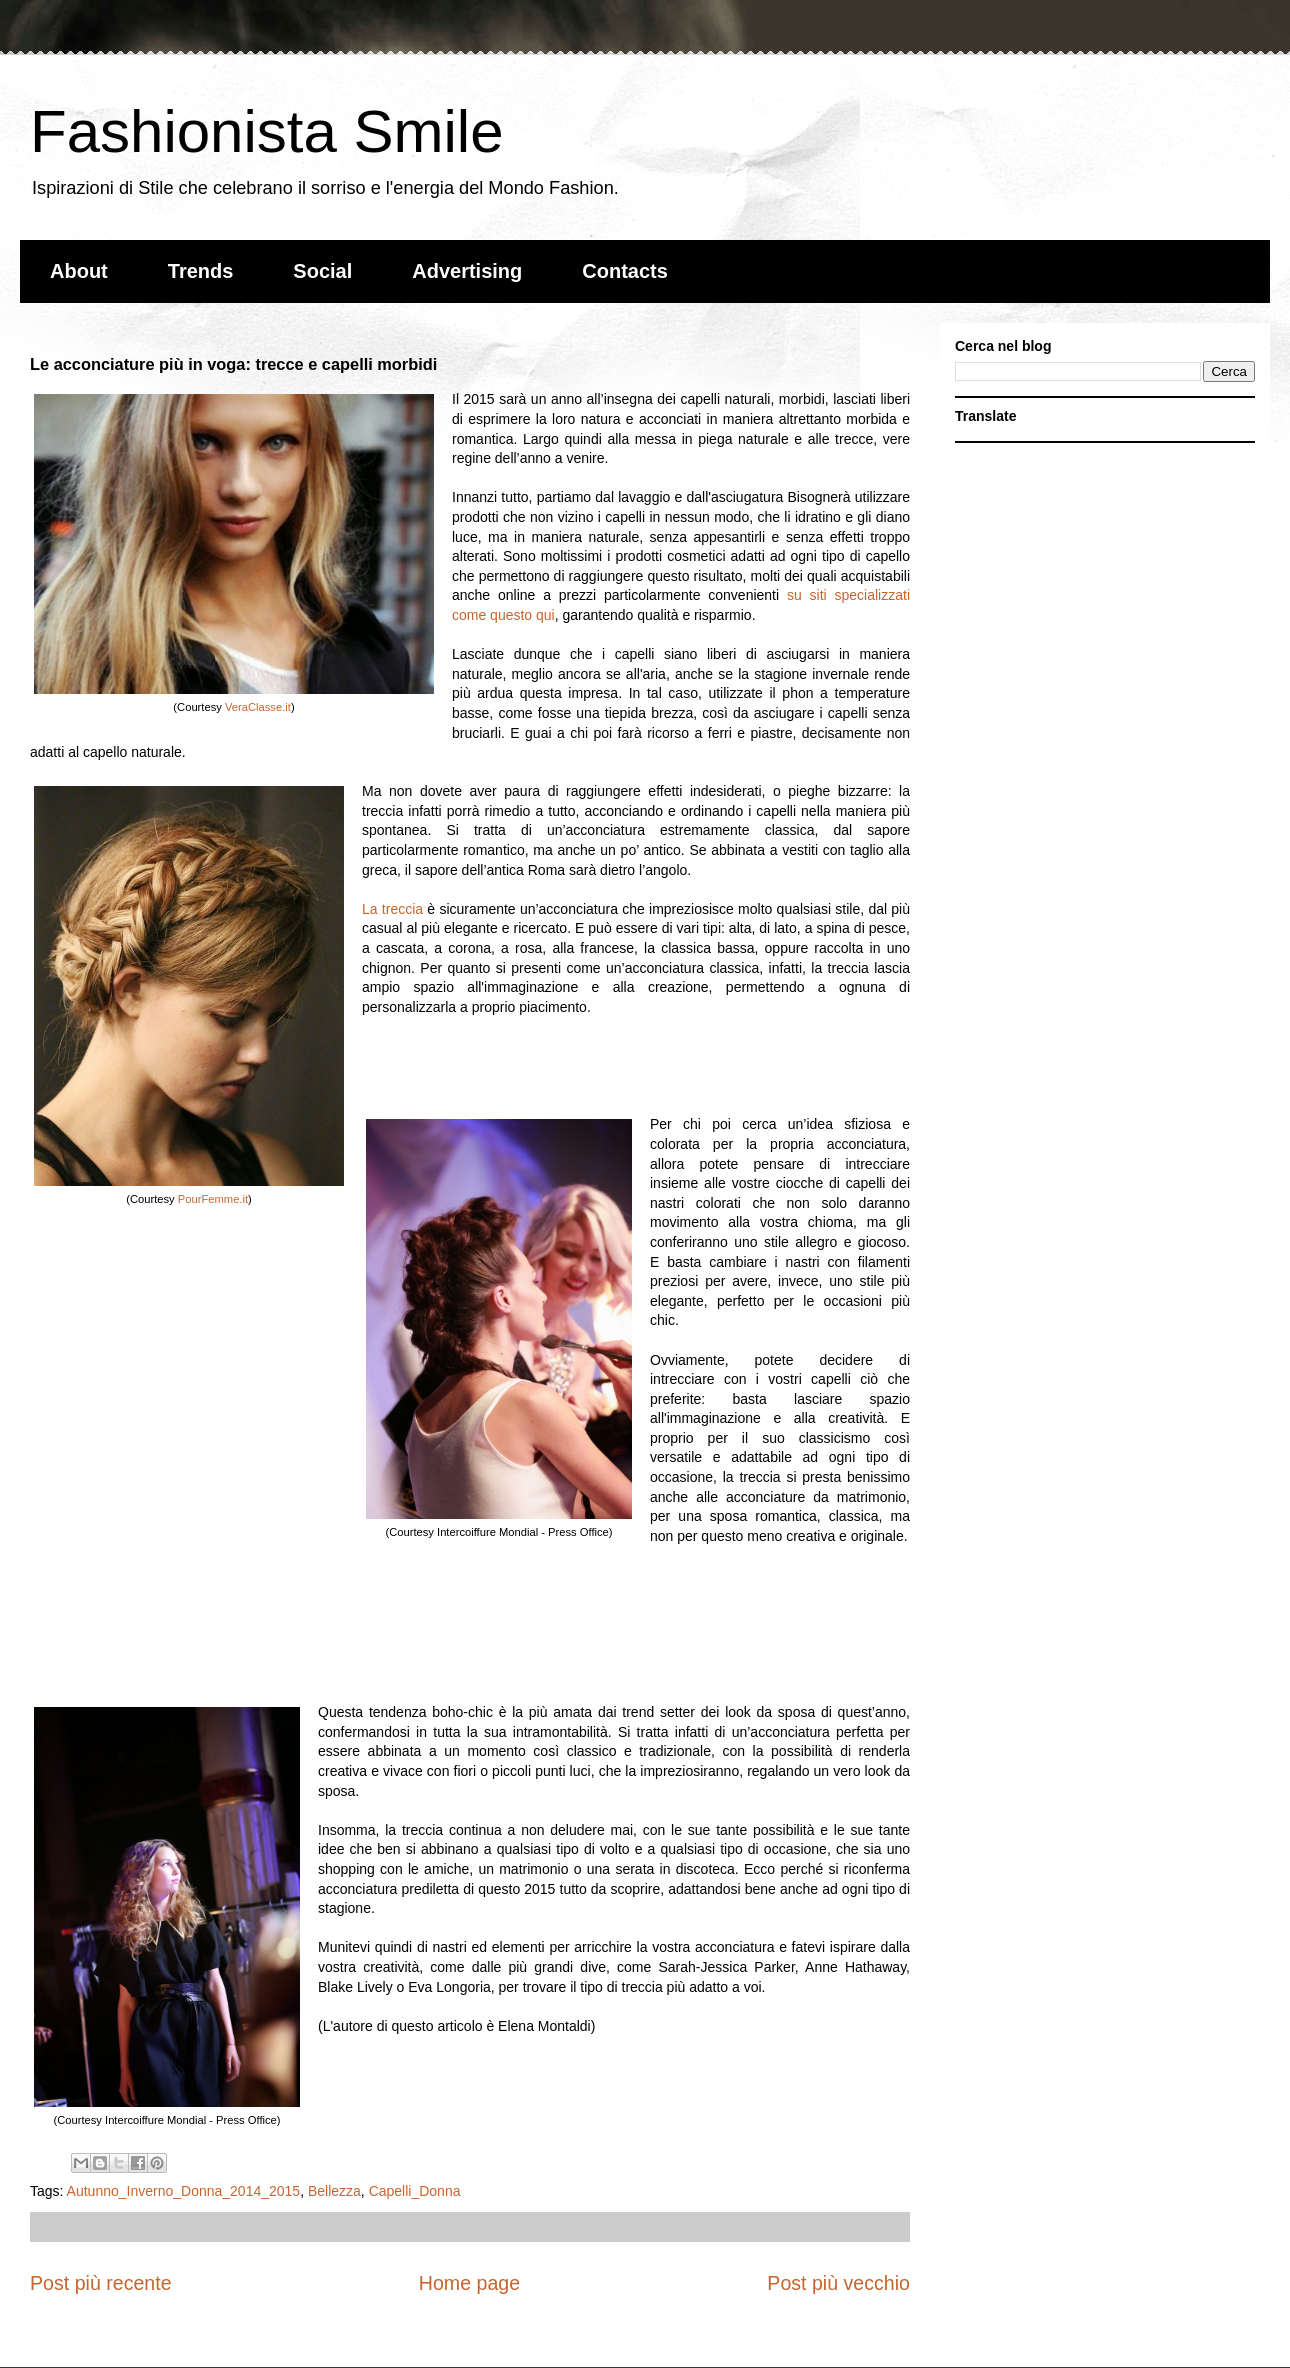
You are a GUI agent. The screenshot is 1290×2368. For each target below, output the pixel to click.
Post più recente (101, 2283)
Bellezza (334, 2191)
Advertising (467, 271)
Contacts (625, 271)
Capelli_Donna (415, 2191)
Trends (201, 271)
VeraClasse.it (258, 707)
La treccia (392, 909)
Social (322, 271)
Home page (469, 2283)
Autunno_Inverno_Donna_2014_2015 (184, 2191)
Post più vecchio (838, 2283)
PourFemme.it (213, 1199)
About (79, 271)
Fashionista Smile (267, 131)
